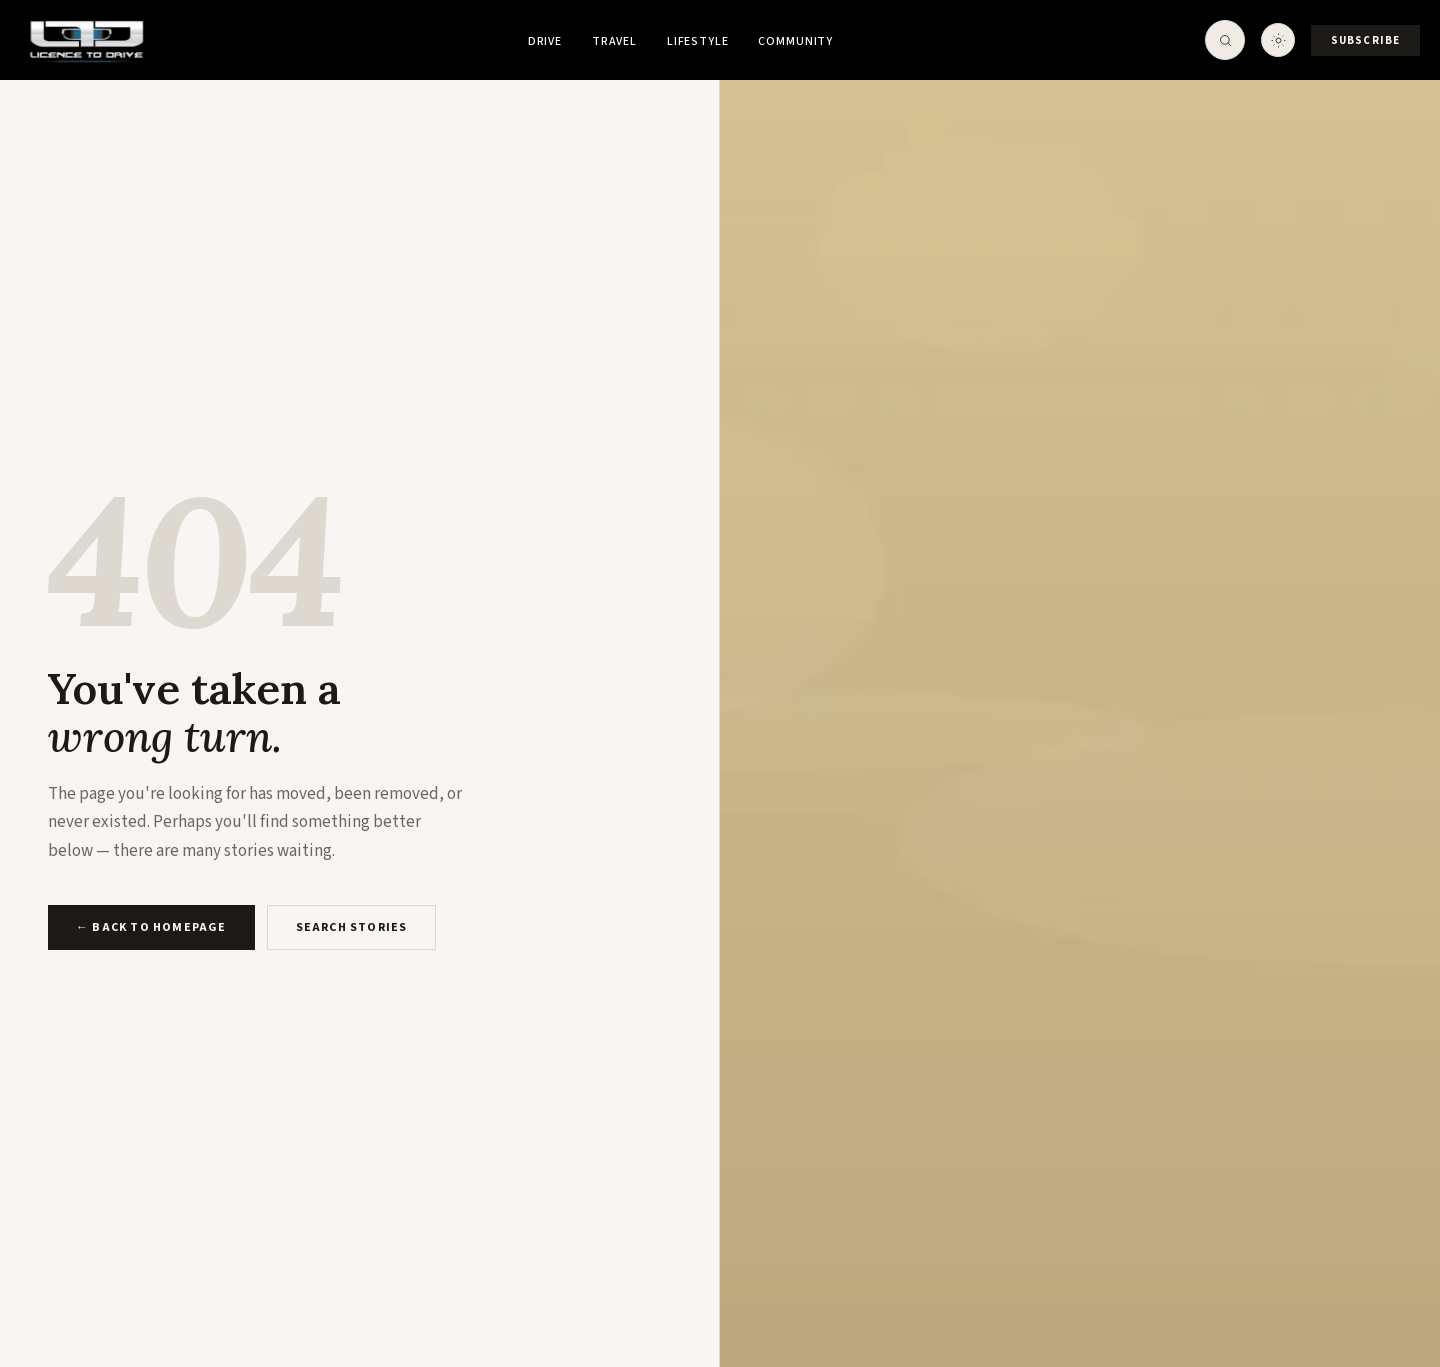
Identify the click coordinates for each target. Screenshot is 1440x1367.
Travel (614, 41)
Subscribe (1365, 40)
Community (795, 41)
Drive (545, 41)
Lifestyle (698, 41)
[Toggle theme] (1278, 40)
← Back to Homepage (151, 927)
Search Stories (352, 927)
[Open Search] (1225, 40)
